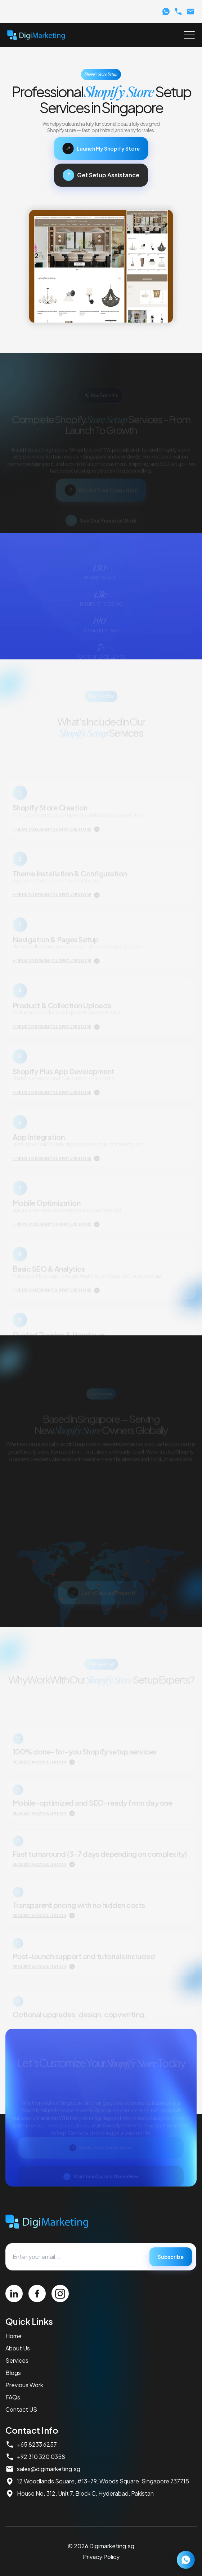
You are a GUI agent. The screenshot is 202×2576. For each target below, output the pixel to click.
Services (16, 2360)
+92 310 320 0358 (35, 2456)
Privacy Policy (101, 2557)
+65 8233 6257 (31, 2444)
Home (13, 2336)
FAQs (12, 2397)
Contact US (21, 2409)
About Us (17, 2348)
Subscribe (171, 2257)
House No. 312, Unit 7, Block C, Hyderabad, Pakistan (79, 2493)
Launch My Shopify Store (101, 148)
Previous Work (24, 2385)
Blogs (13, 2372)
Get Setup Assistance (101, 175)
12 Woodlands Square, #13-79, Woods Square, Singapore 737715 (97, 2481)
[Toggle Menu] (189, 35)
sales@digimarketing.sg (42, 2469)
